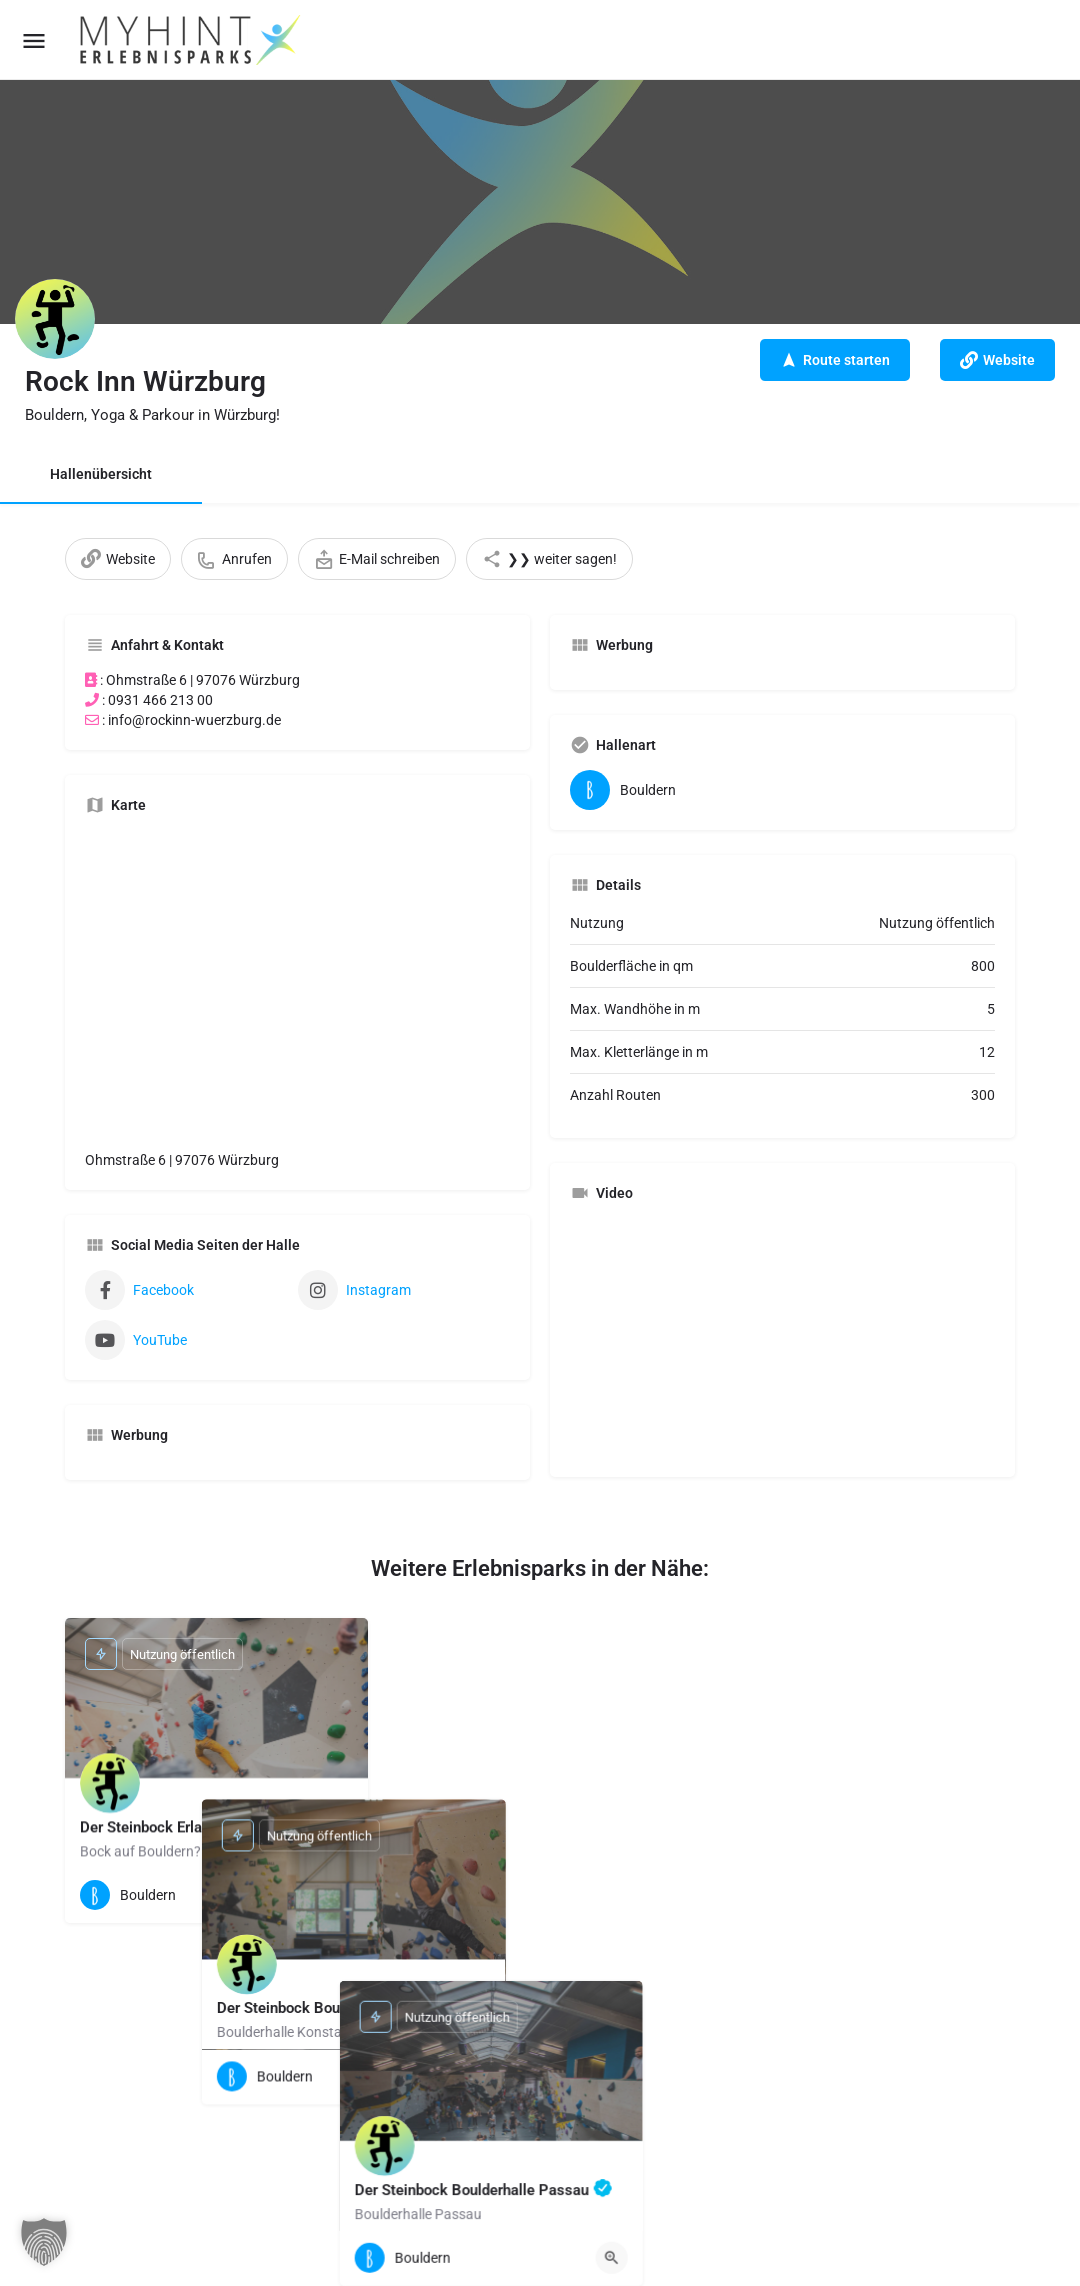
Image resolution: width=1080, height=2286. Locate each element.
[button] (44, 2242)
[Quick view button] (337, 1895)
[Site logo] (192, 40)
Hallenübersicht (101, 474)
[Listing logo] (55, 319)
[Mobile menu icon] (34, 40)
